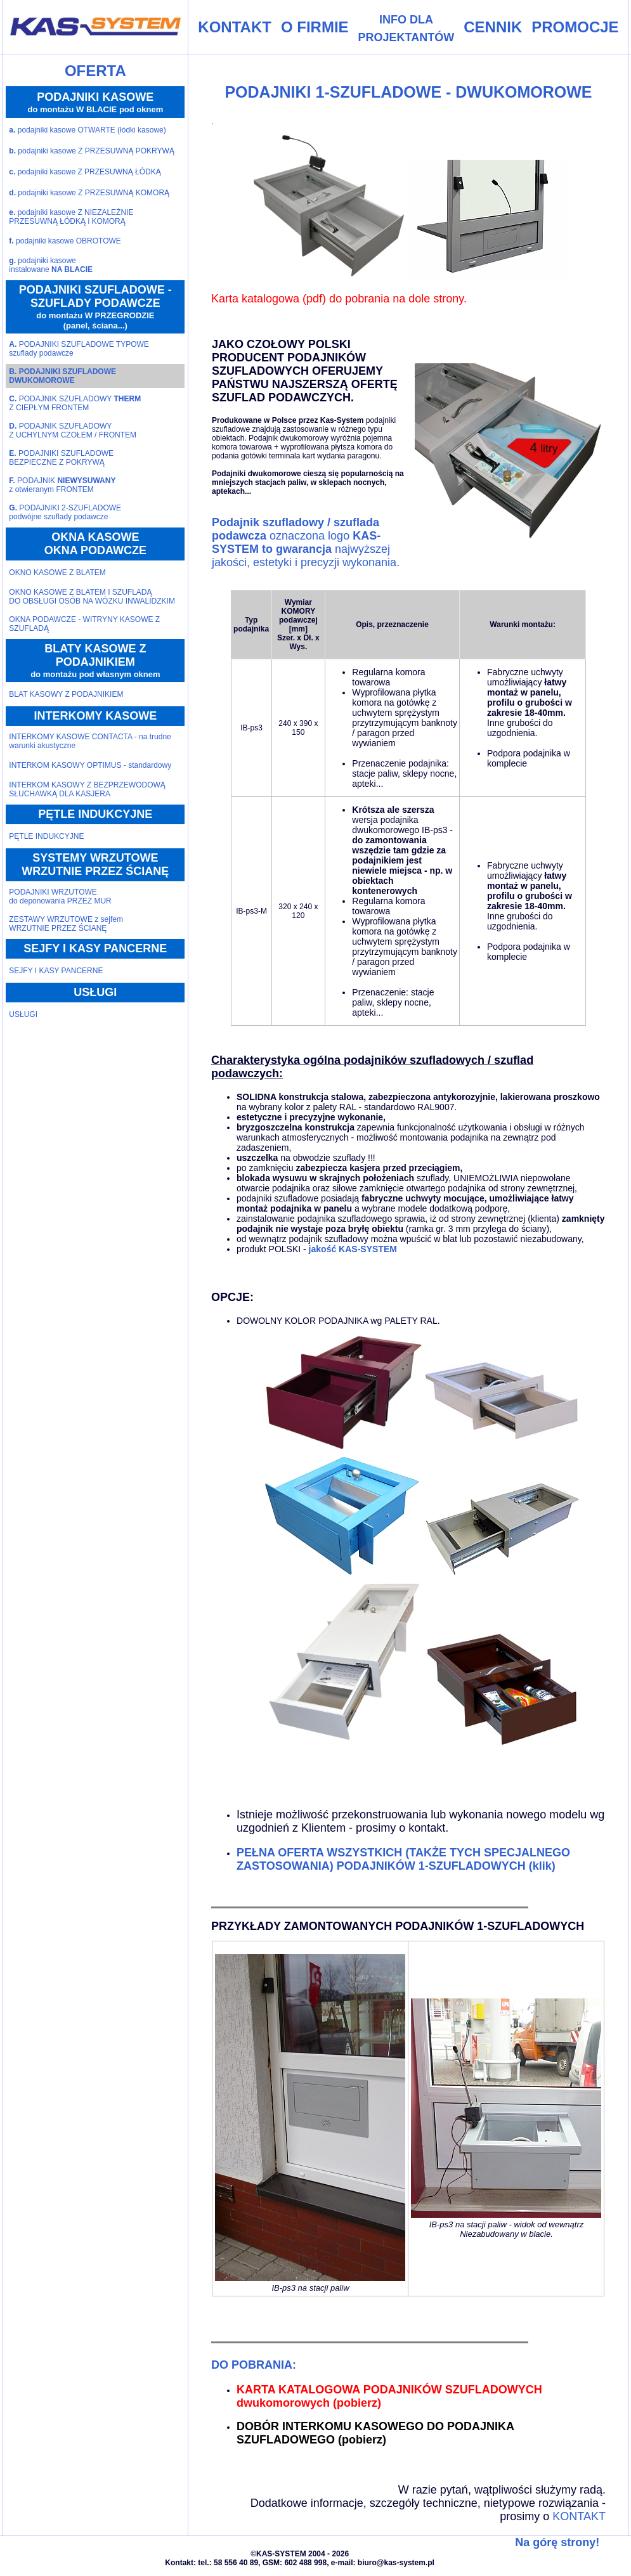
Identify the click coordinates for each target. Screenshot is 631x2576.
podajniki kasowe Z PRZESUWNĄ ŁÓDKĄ (84, 171)
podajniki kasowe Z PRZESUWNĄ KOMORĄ (89, 192)
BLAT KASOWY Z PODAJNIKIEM (66, 694)
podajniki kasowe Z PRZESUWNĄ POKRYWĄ (91, 150)
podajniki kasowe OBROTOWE (65, 240)
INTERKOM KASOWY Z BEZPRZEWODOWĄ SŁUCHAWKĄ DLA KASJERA (87, 789)
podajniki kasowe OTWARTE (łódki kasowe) (87, 130)
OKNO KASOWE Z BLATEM (57, 572)
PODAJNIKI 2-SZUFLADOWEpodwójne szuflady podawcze (65, 512)
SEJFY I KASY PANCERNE (56, 970)
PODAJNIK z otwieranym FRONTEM (62, 485)
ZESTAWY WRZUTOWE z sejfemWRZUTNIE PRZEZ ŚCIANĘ (66, 924)
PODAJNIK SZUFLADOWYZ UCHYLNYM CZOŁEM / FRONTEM (72, 430)
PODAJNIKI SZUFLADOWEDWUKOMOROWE (62, 376)
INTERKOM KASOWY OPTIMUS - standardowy (90, 765)
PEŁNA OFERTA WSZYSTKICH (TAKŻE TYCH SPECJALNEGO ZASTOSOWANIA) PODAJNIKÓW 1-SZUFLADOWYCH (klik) (403, 1859)
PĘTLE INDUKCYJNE (46, 836)
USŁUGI (23, 1014)
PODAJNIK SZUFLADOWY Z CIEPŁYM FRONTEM (75, 403)
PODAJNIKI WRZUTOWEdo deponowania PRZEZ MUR (60, 896)
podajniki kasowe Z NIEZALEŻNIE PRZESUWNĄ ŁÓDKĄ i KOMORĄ (71, 217)
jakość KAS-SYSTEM (351, 1249)
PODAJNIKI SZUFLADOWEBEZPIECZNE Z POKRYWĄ (61, 458)
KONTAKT (579, 2516)
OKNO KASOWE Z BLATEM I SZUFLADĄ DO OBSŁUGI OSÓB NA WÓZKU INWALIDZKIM (92, 596)
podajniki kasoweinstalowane (51, 265)
